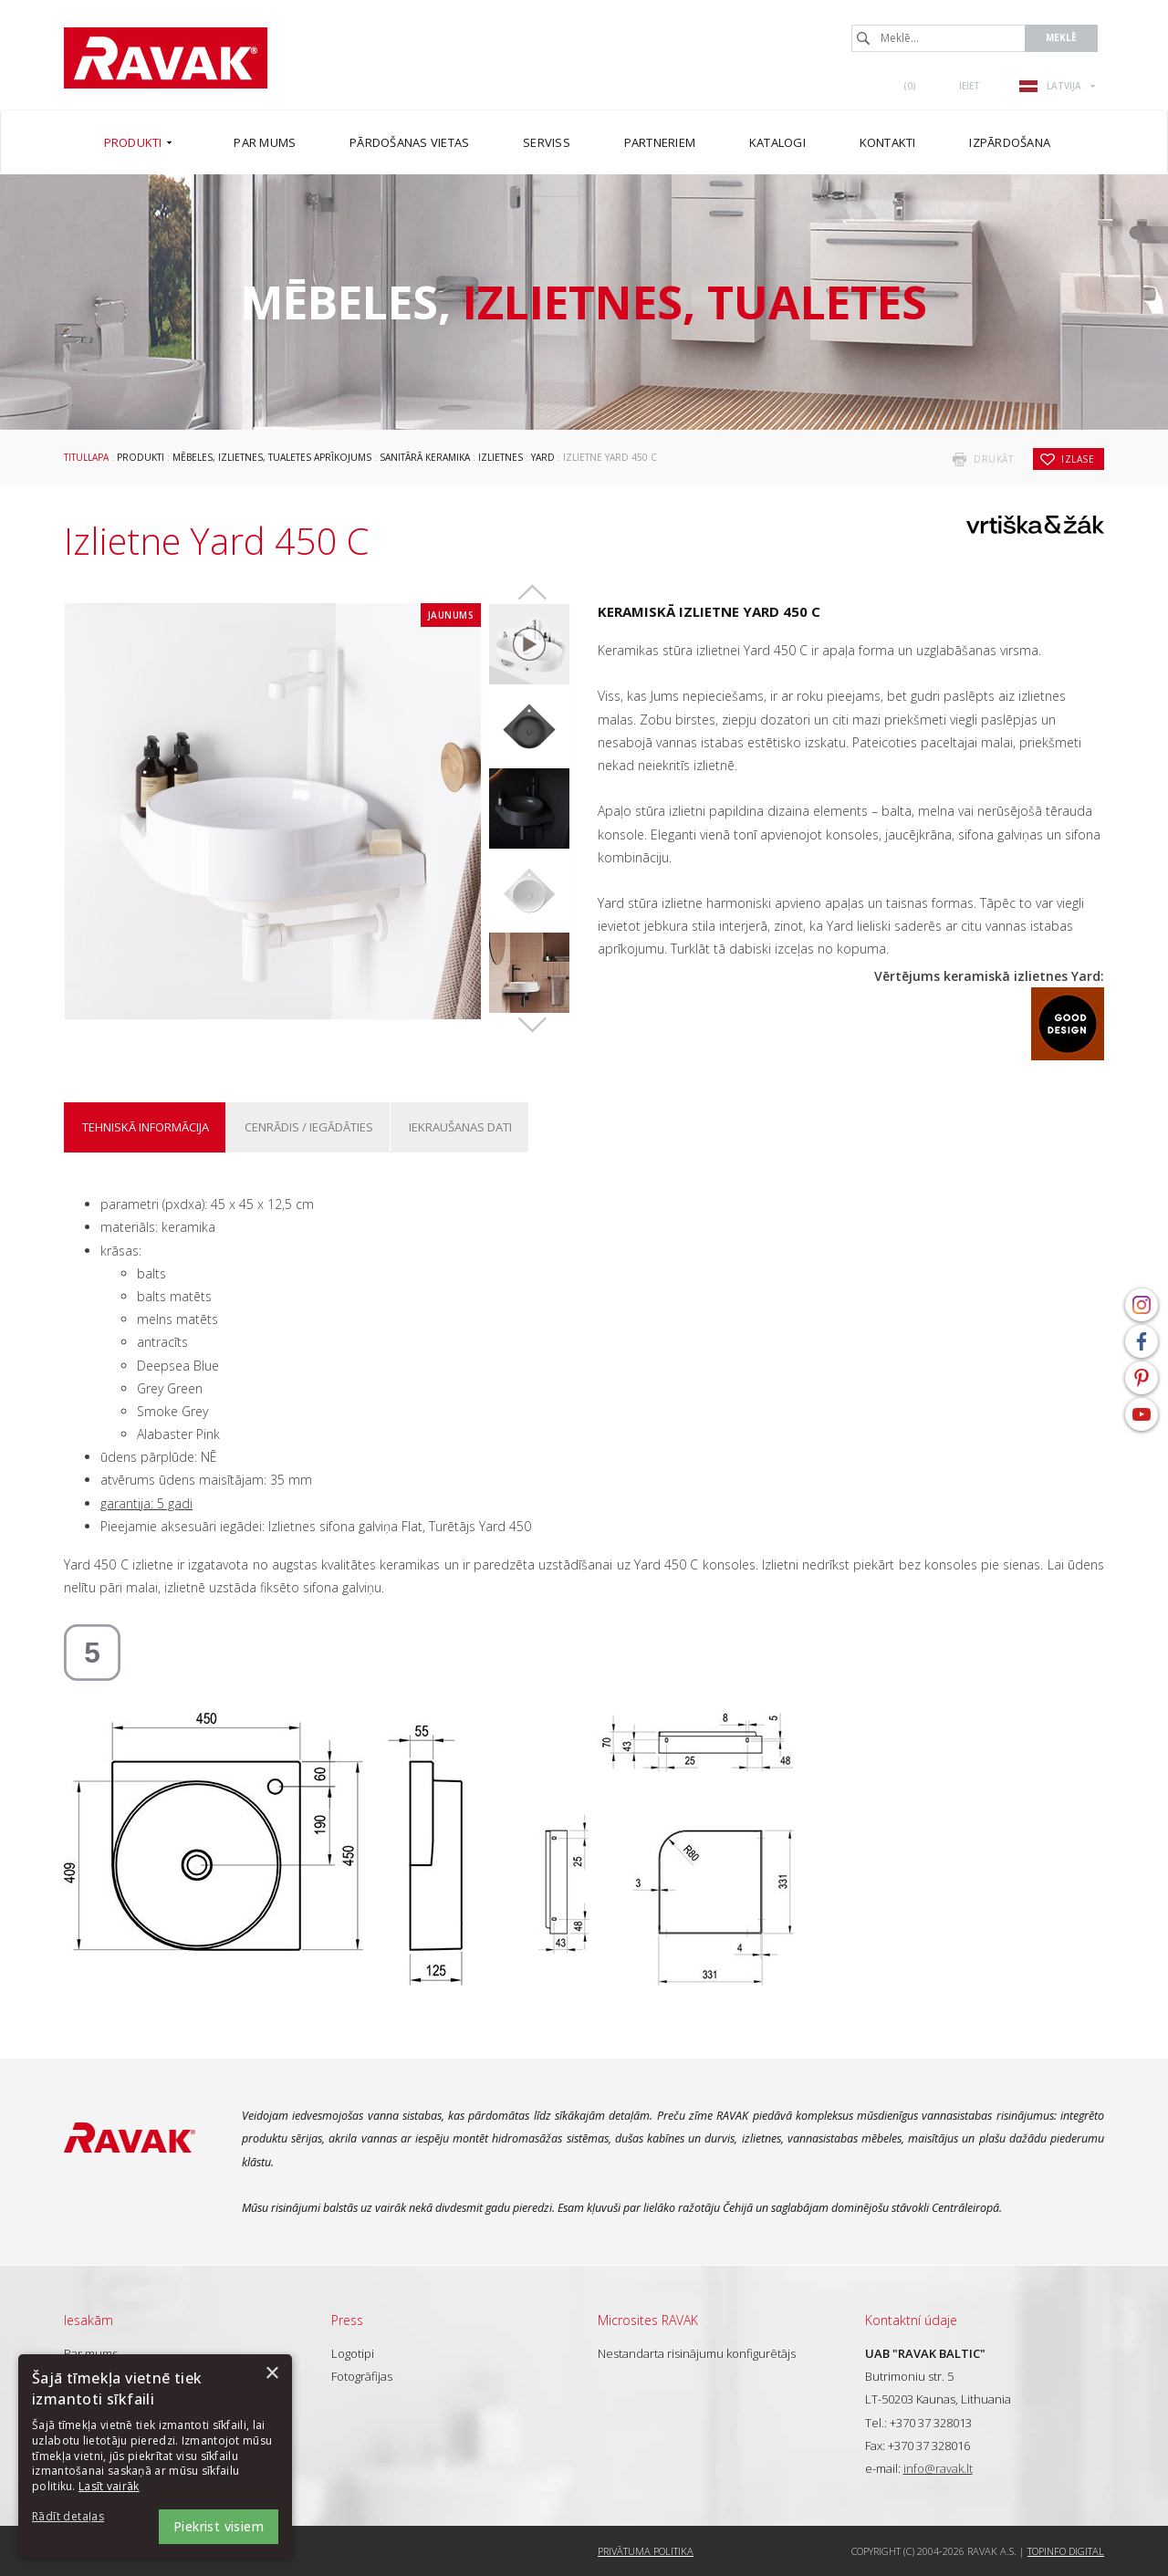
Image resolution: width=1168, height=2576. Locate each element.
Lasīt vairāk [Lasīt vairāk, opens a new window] (109, 2486)
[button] (82, 2517)
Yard (543, 457)
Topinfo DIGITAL (1065, 2551)
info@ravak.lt (938, 2468)
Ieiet (969, 85)
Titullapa (86, 457)
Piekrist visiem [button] (218, 2526)
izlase (1077, 459)
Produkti (140, 457)
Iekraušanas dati (460, 1127)
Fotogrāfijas (361, 2376)
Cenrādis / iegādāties (309, 1127)
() (909, 85)
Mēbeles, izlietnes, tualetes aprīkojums (271, 457)
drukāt (993, 459)
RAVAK (165, 58)
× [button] (271, 2374)
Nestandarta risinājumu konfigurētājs (697, 2353)
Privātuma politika (646, 2551)
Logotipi (352, 2353)
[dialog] (155, 2456)
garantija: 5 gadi (146, 1503)
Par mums (91, 2353)
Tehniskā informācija (145, 1127)
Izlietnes (500, 457)
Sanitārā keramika (425, 457)
